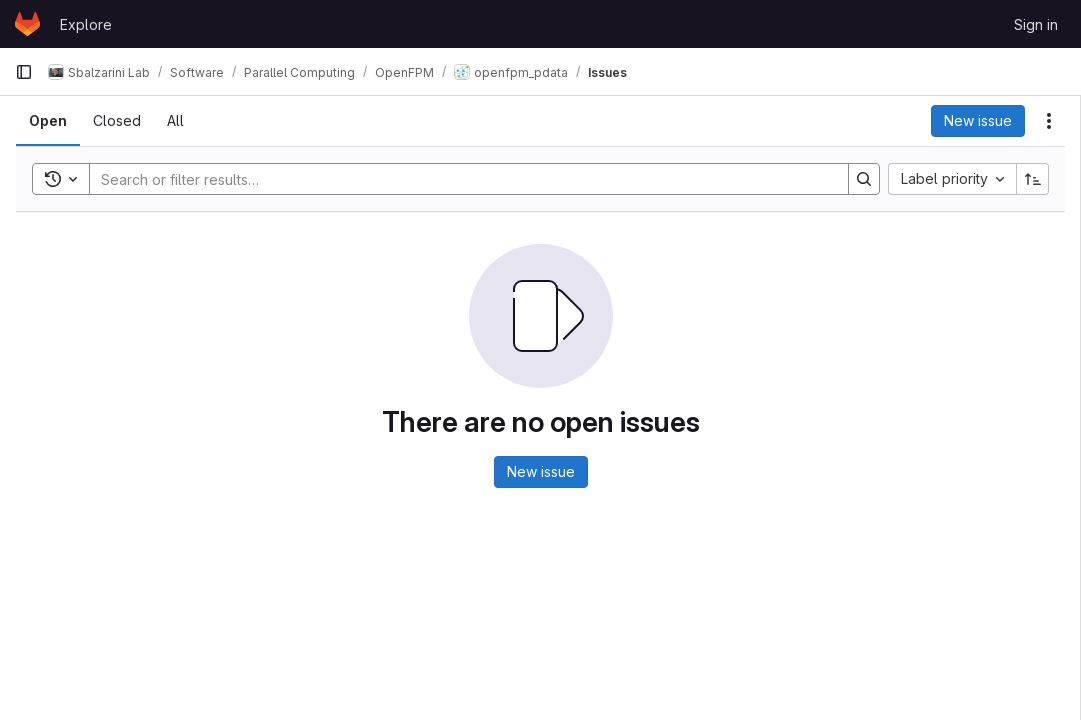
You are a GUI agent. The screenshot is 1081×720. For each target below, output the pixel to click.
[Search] (459, 179)
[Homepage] (27, 24)
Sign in (1036, 24)
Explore (86, 24)
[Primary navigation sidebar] (24, 72)
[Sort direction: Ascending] (1033, 179)
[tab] (48, 121)
